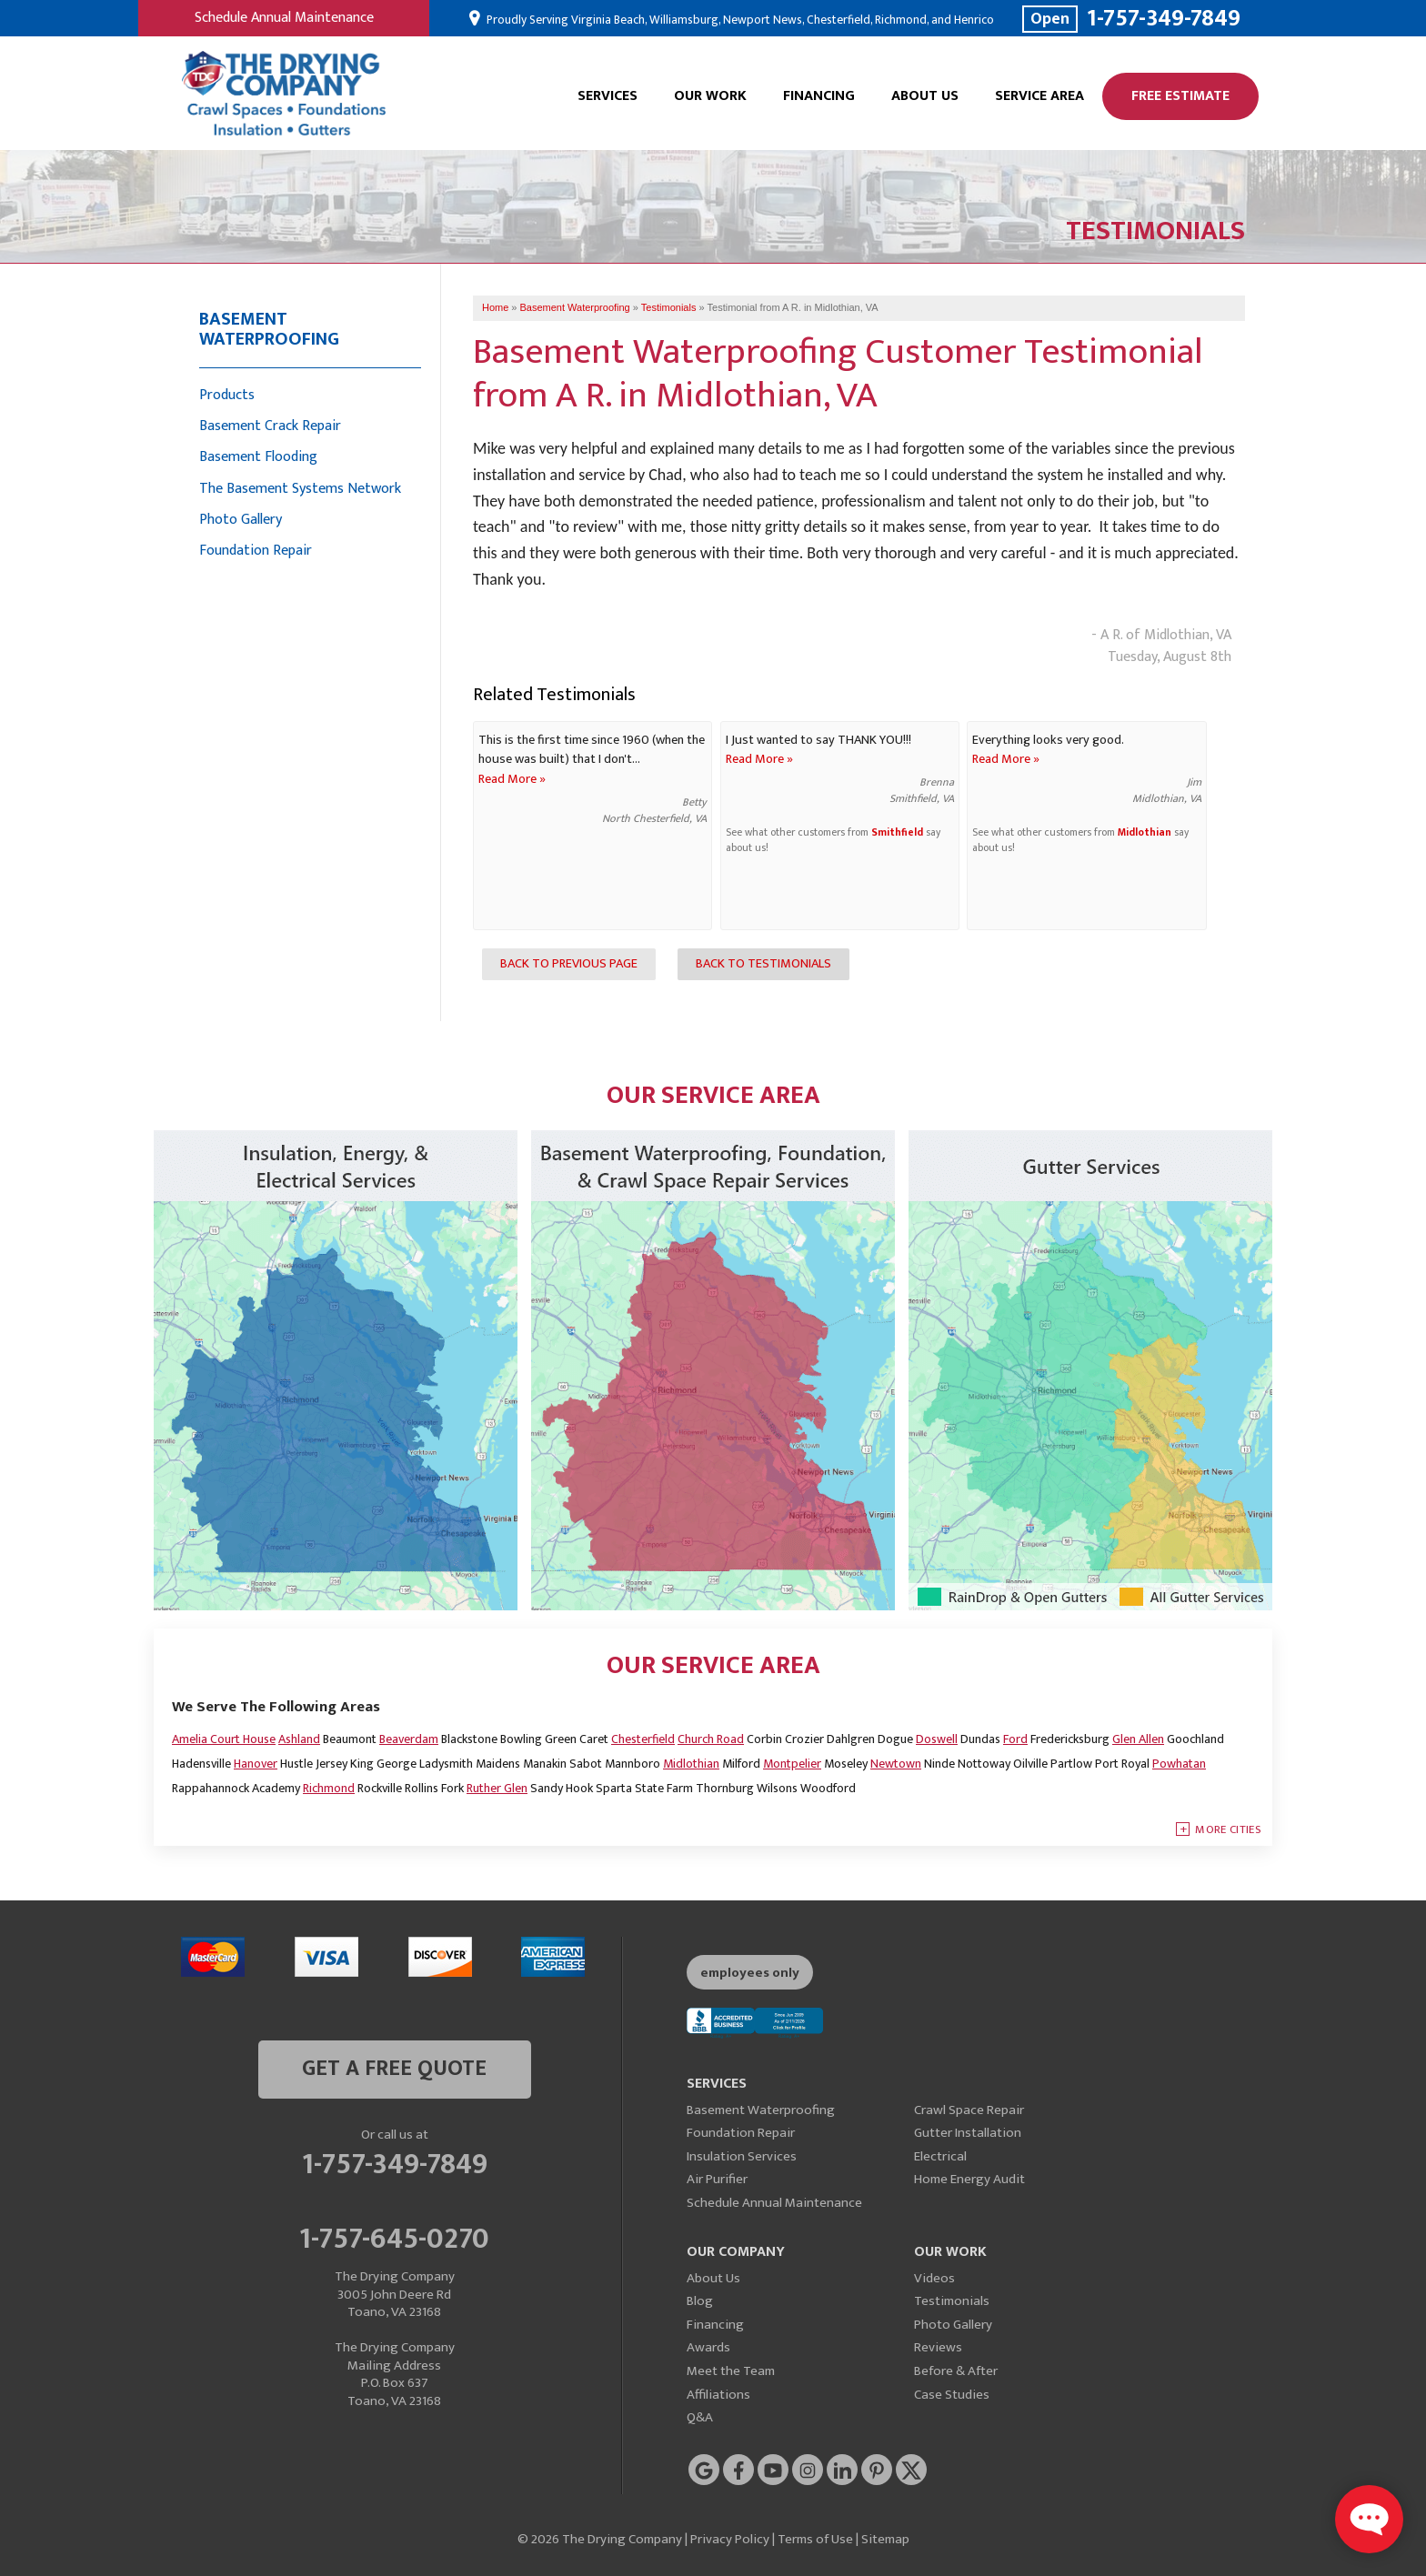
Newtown (895, 1763)
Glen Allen (1138, 1739)
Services (607, 96)
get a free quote (394, 2068)
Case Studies (951, 2394)
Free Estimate (1180, 96)
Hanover (255, 1763)
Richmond (329, 1788)
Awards (708, 2347)
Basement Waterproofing (269, 329)
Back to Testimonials (763, 964)
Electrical (940, 2156)
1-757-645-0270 (394, 2236)
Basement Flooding (258, 457)
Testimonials (951, 2301)
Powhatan (1179, 1763)
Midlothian (1144, 832)
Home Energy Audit (969, 2179)
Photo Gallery (240, 519)
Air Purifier (717, 2179)
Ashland (299, 1739)
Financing (819, 96)
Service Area (1039, 96)
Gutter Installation (967, 2132)
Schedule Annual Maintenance (284, 17)
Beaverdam (408, 1739)
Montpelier (792, 1763)
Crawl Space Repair (969, 2110)
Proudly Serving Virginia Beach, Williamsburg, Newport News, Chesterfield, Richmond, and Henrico (739, 20)
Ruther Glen (497, 1788)
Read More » (512, 779)
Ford (1015, 1739)
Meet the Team (731, 2371)
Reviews (938, 2347)
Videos (934, 2278)
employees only (749, 1972)
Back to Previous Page (569, 964)
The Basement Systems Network (300, 488)
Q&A (700, 2417)
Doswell (937, 1739)
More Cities (1228, 1829)
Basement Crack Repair (270, 426)
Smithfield (897, 832)
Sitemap (885, 2539)
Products (227, 395)
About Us (925, 96)
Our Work (710, 96)
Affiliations (718, 2394)
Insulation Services (742, 2156)
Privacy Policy (729, 2539)
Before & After (956, 2371)
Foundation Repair (255, 550)
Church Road (711, 1739)
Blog (700, 2301)
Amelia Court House (224, 1739)
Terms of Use (815, 2539)
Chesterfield (643, 1739)
